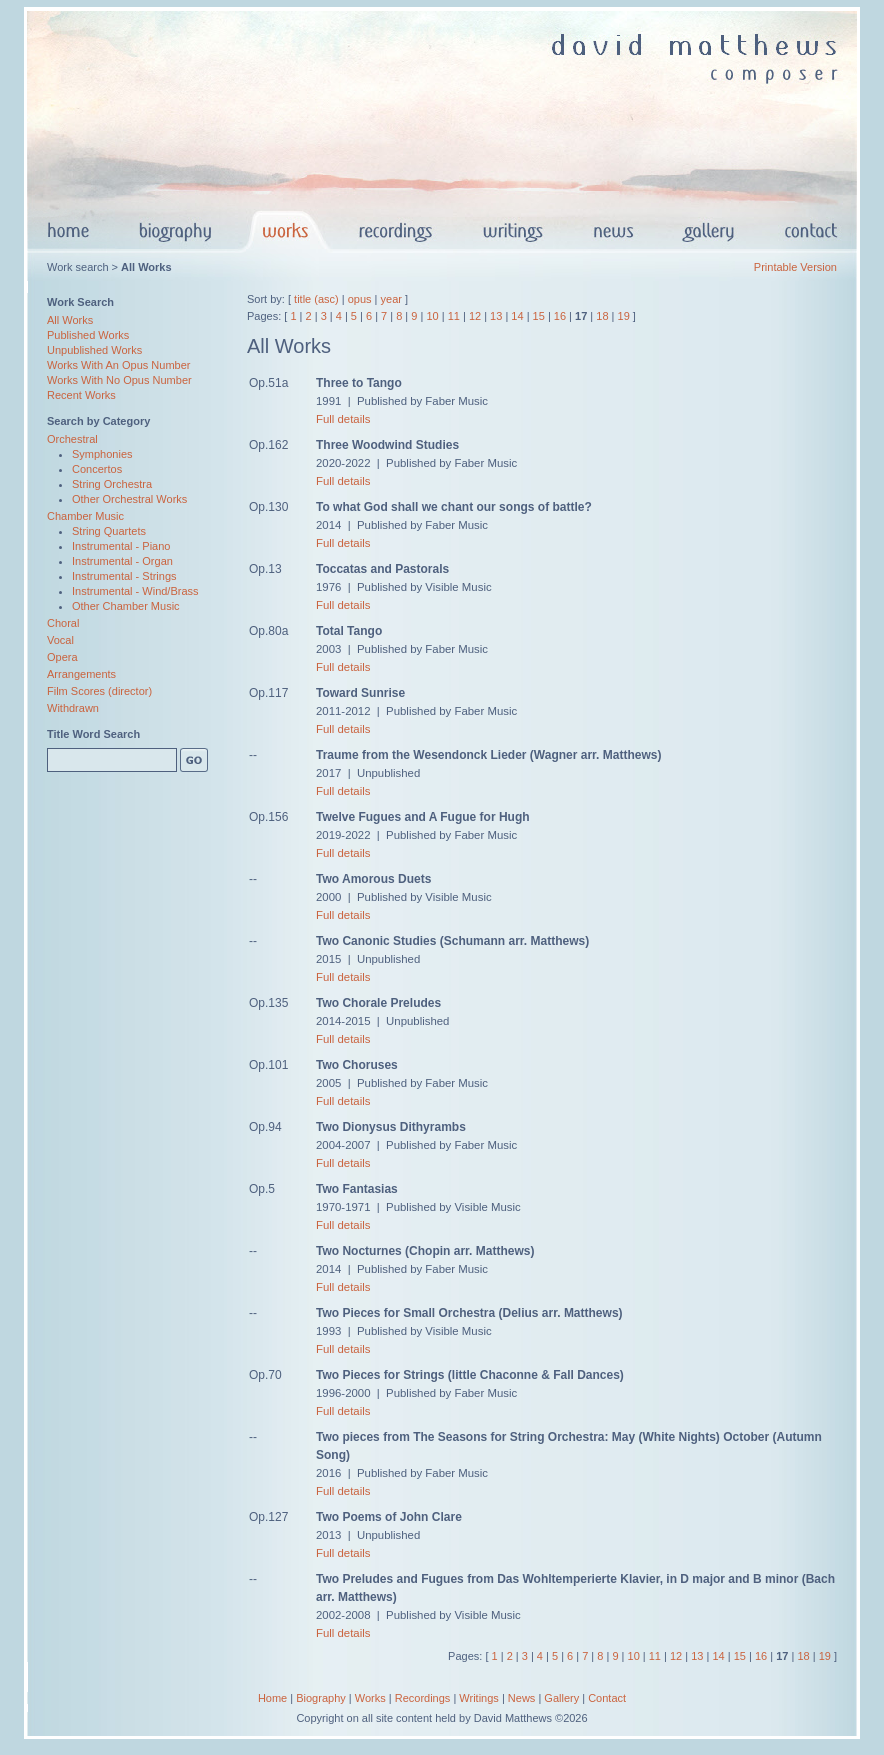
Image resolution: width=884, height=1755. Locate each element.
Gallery (561, 1698)
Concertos (97, 469)
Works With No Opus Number (119, 380)
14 (517, 316)
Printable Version (795, 267)
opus (360, 299)
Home (272, 1698)
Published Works (88, 335)
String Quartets (109, 531)
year (391, 299)
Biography (321, 1698)
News (522, 1698)
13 (496, 316)
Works (370, 1698)
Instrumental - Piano (121, 546)
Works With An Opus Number (118, 365)
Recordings (423, 1698)
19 (624, 316)
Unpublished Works (94, 350)
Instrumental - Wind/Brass (135, 591)
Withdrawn (73, 708)
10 (432, 316)
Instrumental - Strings (124, 576)
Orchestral (72, 439)
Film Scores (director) (99, 691)
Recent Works (81, 395)
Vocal (60, 640)
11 (454, 316)
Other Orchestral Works (129, 499)
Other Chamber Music (126, 606)
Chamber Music (85, 516)
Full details (343, 419)
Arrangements (81, 674)
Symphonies (102, 454)
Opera (62, 657)
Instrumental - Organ (122, 561)
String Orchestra (112, 484)
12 (475, 316)
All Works (70, 320)
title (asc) (316, 299)
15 (539, 316)
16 (560, 316)
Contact (607, 1698)
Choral (63, 623)
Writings (479, 1698)
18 (602, 316)
